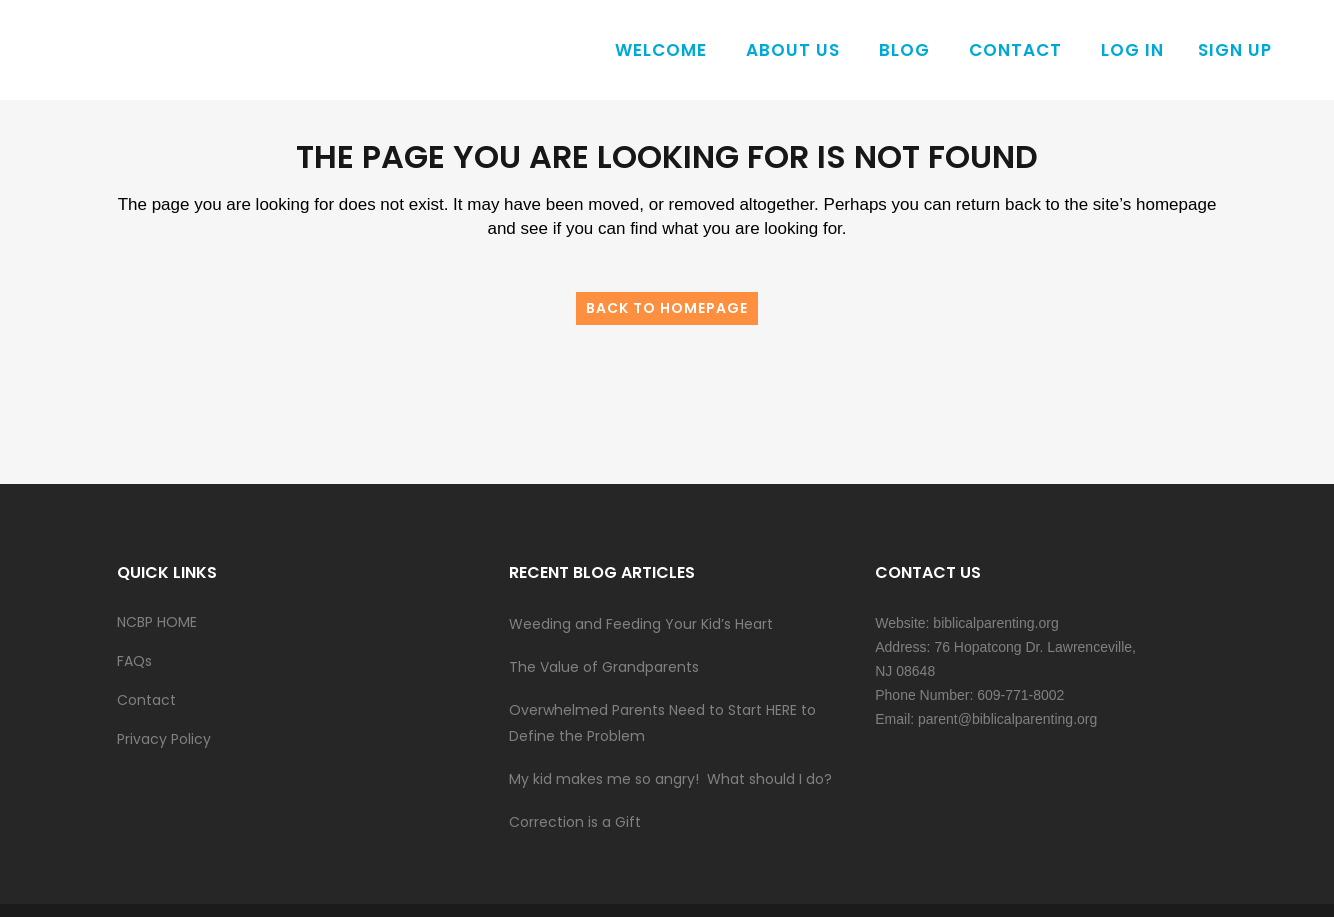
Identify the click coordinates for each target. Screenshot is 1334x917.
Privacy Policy (164, 739)
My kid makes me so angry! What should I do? (670, 779)
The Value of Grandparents (604, 667)
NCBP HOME (157, 622)
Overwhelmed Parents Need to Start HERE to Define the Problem (662, 723)
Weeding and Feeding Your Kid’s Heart (641, 624)
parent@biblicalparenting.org (1007, 719)
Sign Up (1235, 50)
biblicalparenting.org (995, 623)
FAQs (134, 661)
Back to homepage (667, 308)
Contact (146, 700)
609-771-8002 (1020, 695)
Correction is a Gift (575, 822)
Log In (1132, 50)
